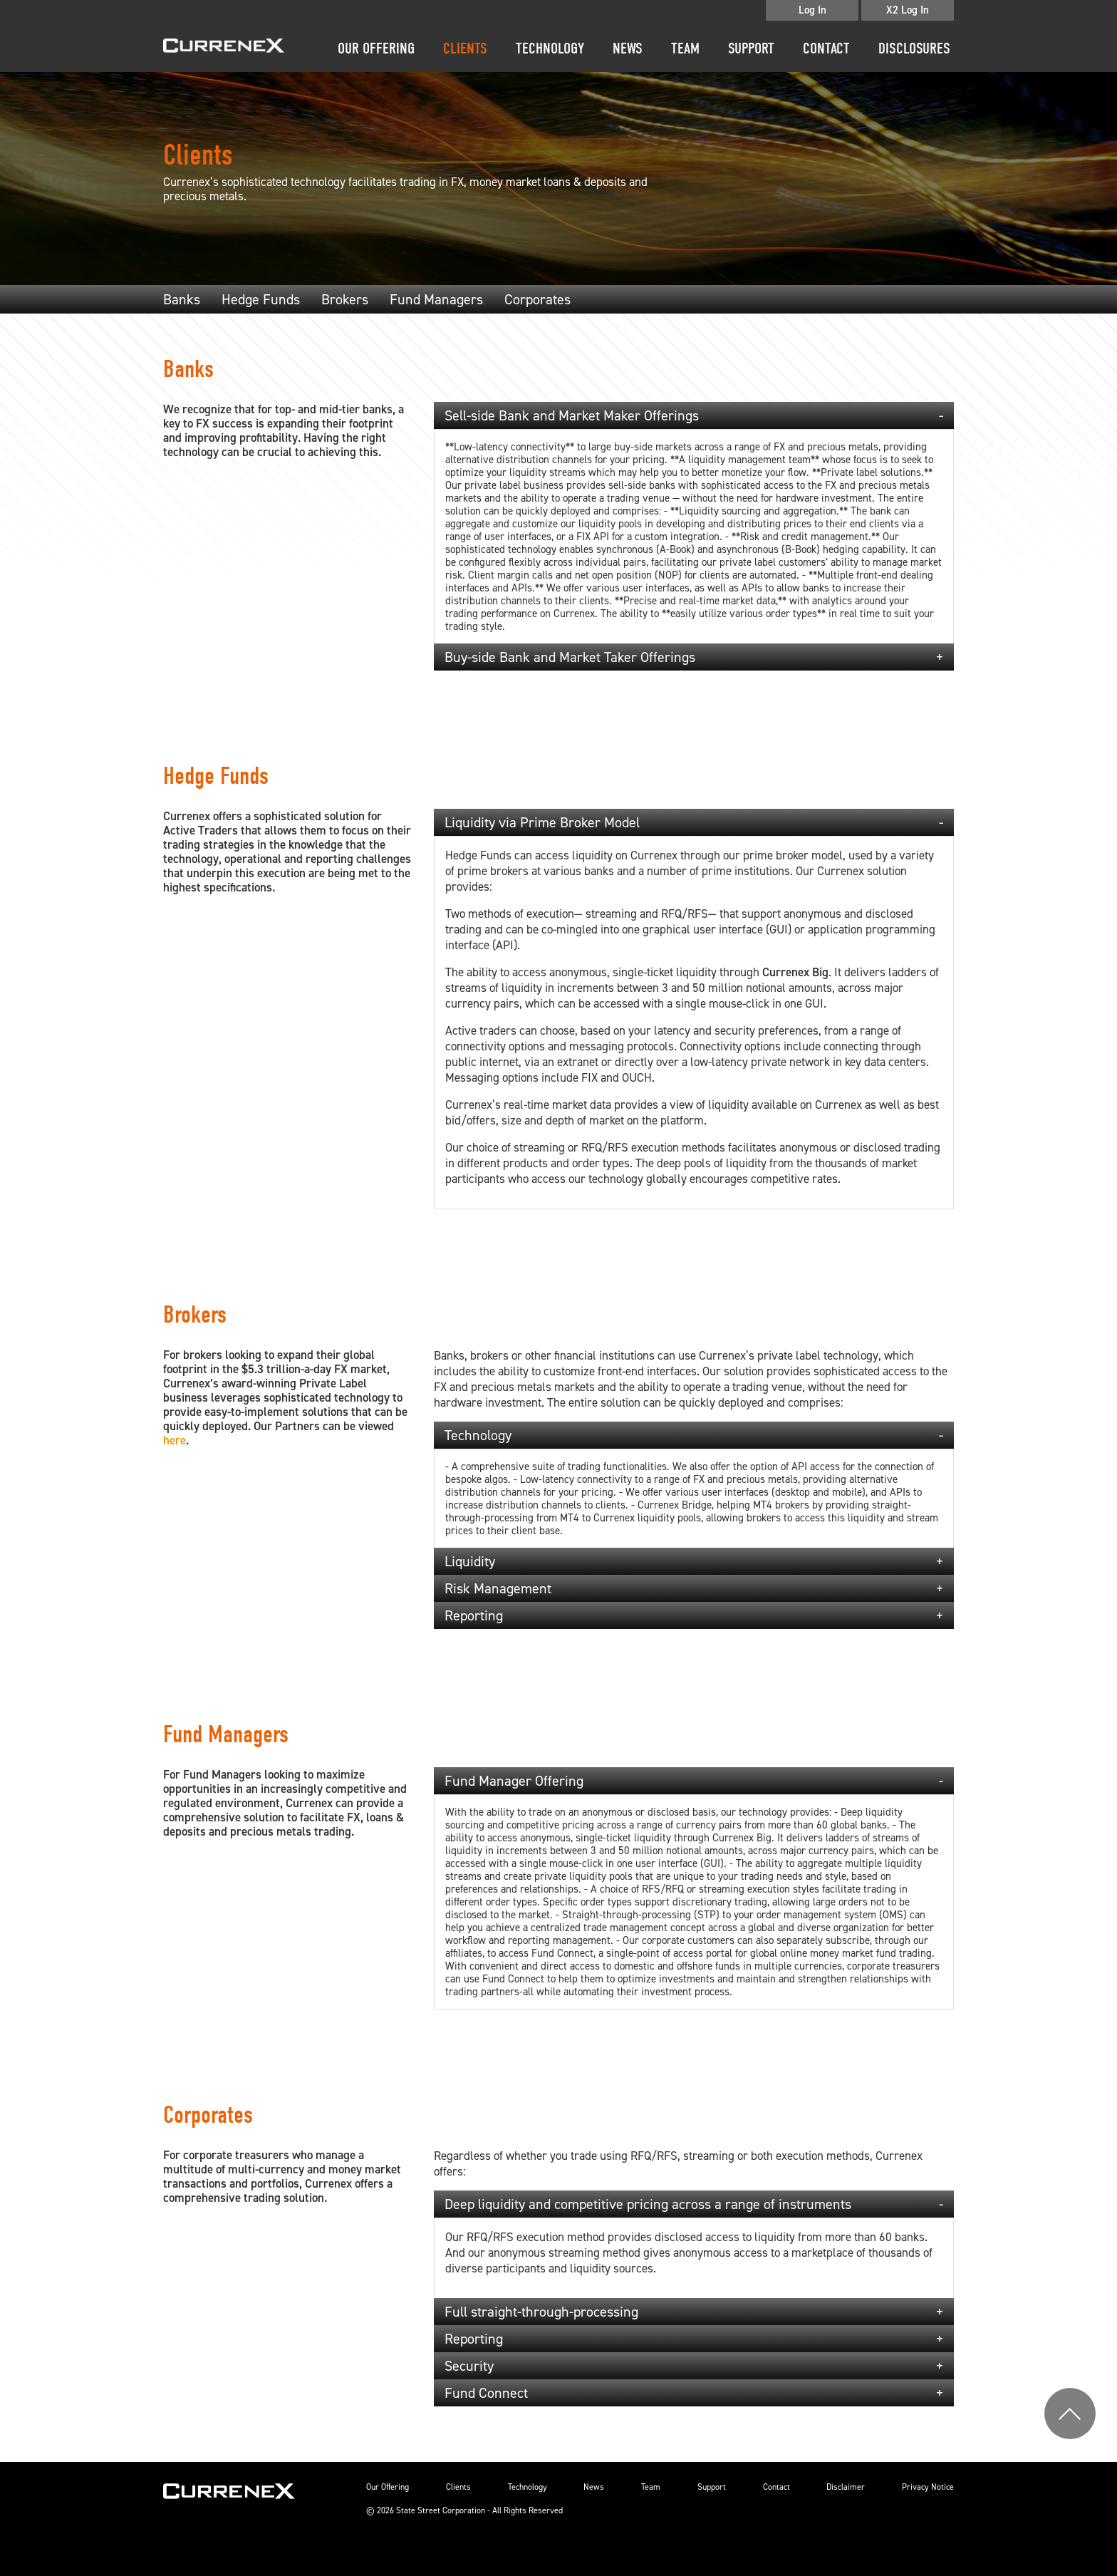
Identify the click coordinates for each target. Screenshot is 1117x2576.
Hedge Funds (261, 299)
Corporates (537, 299)
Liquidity (470, 1561)
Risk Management (498, 1588)
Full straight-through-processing (541, 2311)
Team (685, 48)
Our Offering (376, 48)
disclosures (914, 48)
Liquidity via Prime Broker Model (542, 822)
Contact (826, 48)
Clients (465, 48)
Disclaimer (845, 2487)
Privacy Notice (928, 2487)
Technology (550, 48)
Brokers (344, 299)
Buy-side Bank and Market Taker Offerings (570, 657)
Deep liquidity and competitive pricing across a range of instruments (648, 2204)
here (174, 1440)
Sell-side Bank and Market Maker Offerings (572, 415)
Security (469, 2366)
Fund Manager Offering (514, 1780)
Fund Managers (436, 299)
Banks (181, 299)
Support (751, 48)
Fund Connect (486, 2393)
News (628, 48)
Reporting (474, 1615)
